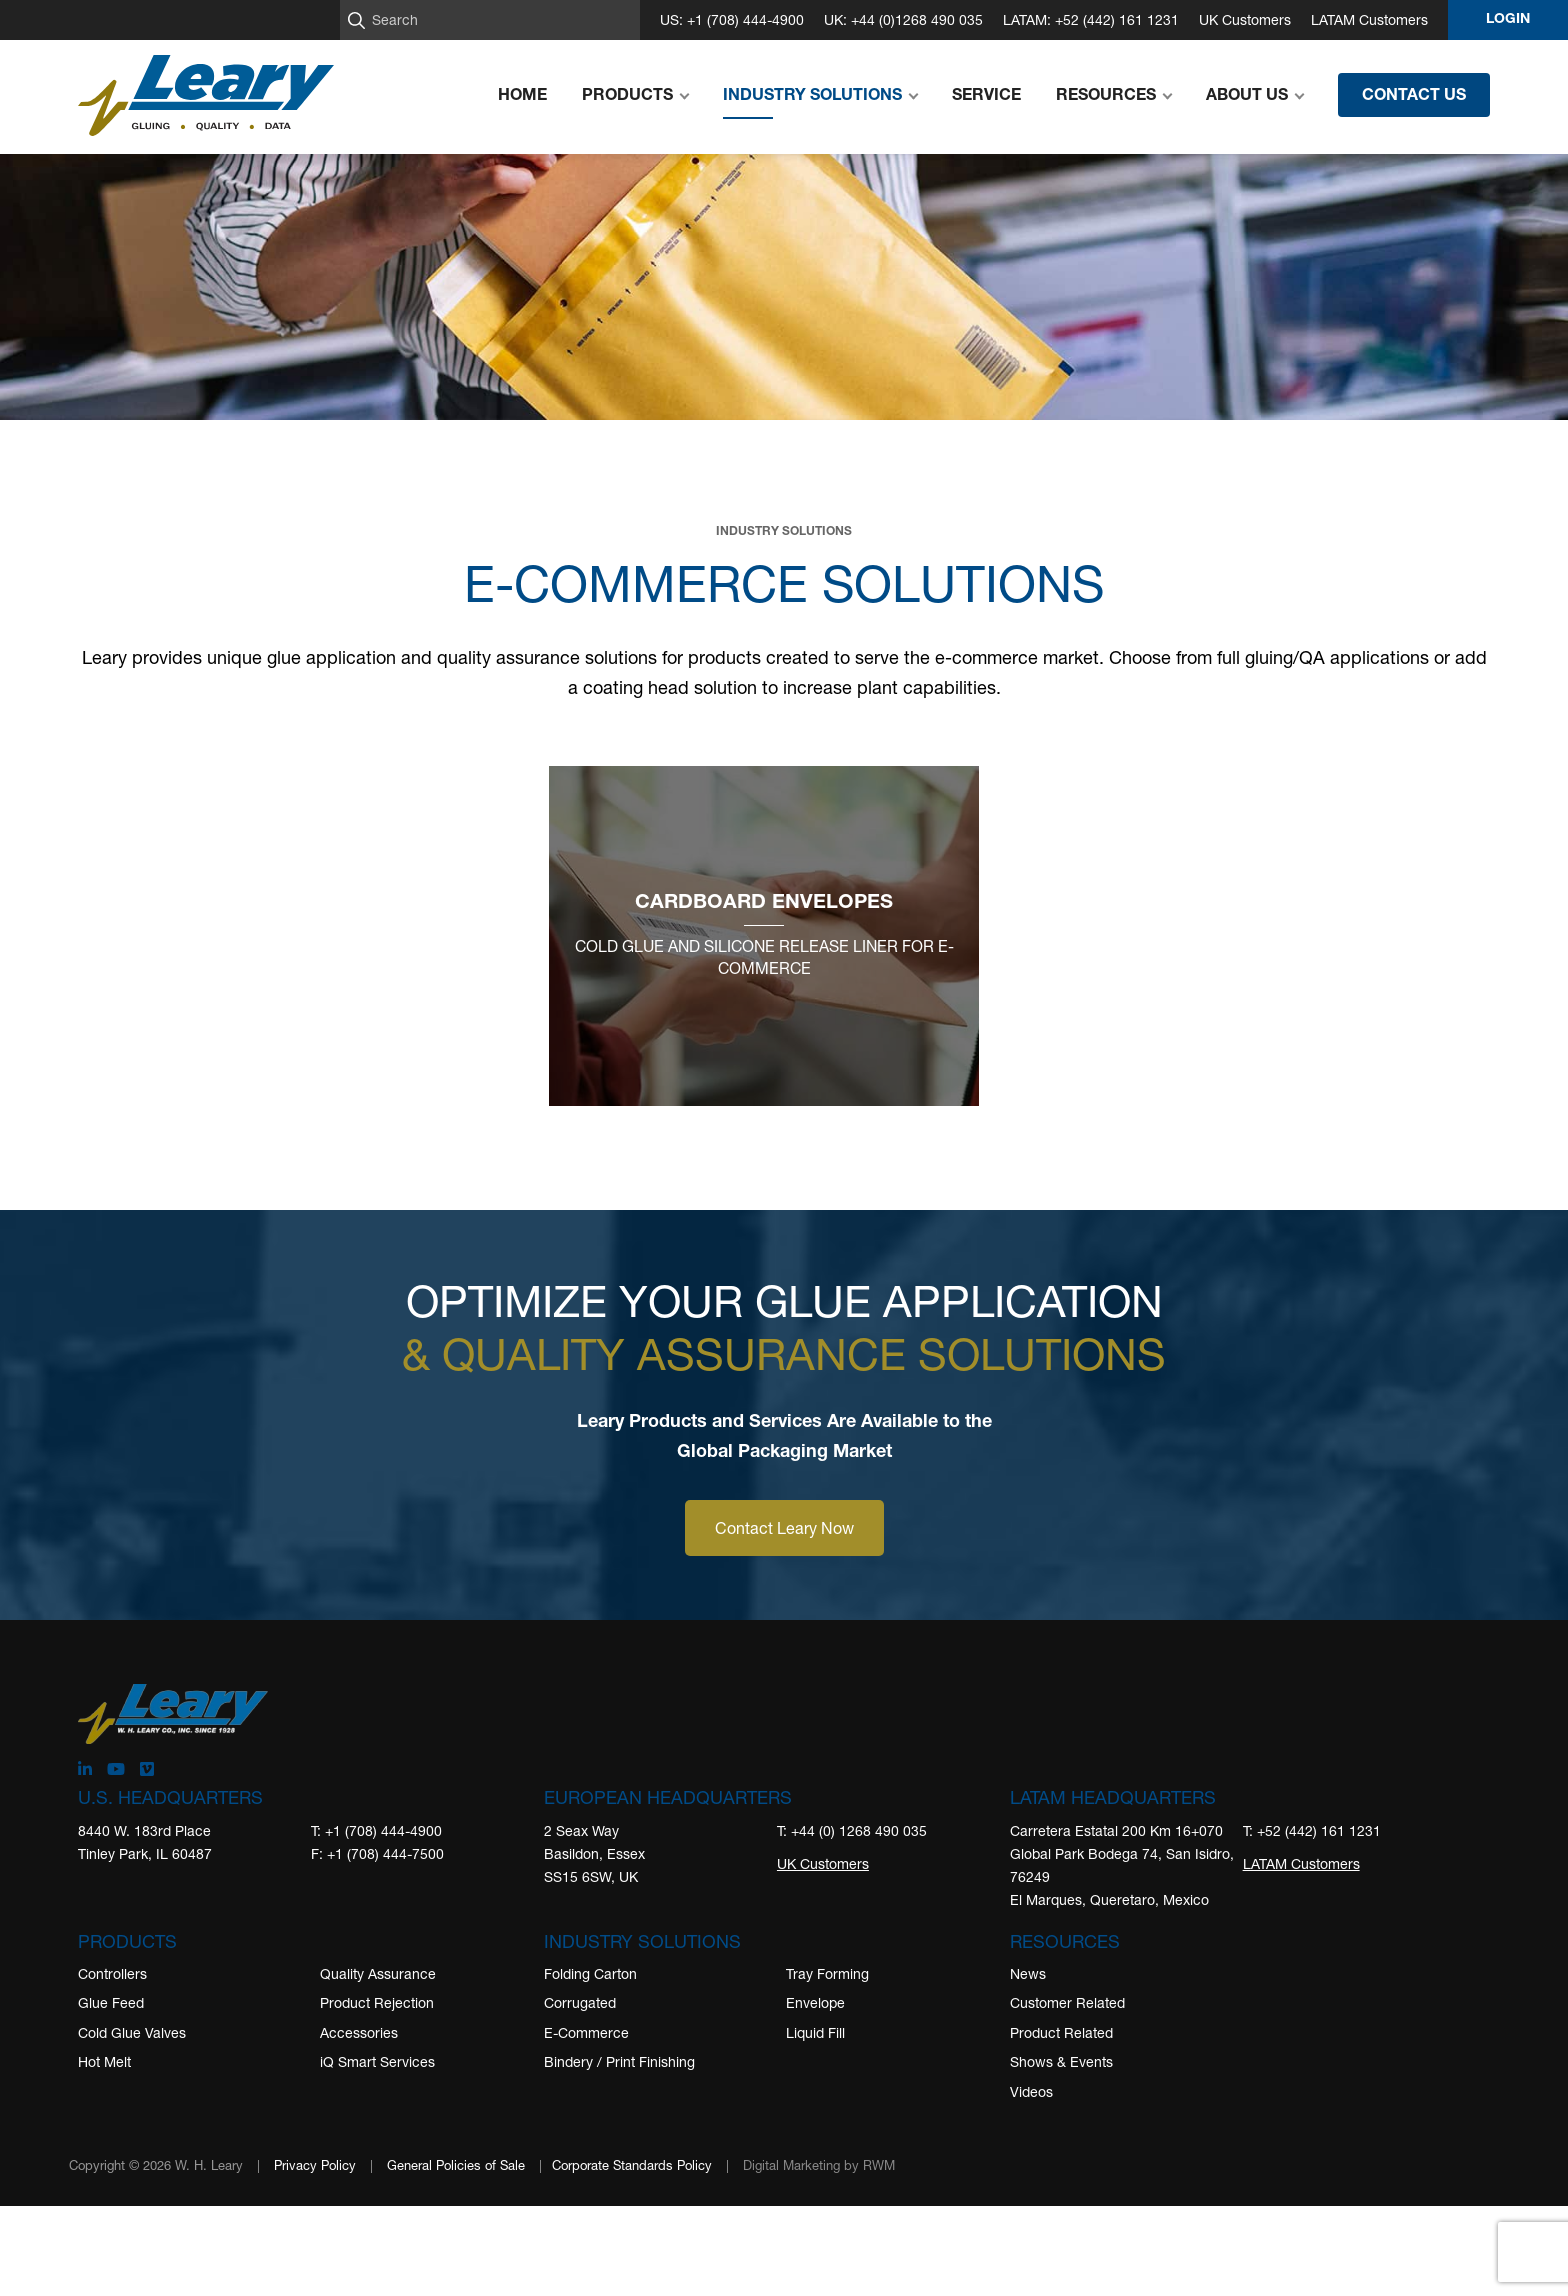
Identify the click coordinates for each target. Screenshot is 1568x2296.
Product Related (1061, 2032)
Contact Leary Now (784, 1527)
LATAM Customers (1369, 19)
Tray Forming (827, 1973)
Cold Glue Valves (132, 2032)
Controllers (112, 1973)
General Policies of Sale (456, 2165)
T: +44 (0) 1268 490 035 (852, 1830)
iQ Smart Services (377, 2061)
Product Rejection (377, 2002)
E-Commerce (586, 2032)
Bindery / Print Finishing (619, 2061)
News (1028, 1973)
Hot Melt (104, 2061)
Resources (1065, 1941)
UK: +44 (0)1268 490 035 (903, 19)
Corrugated (580, 2002)
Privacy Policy (315, 2165)
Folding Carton (590, 1973)
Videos (1031, 2091)
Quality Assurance (378, 1973)
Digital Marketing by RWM (819, 2165)
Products (127, 1941)
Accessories (359, 2032)
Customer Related (1067, 2002)
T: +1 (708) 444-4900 (376, 1830)
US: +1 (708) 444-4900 (732, 19)
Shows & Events (1061, 2061)
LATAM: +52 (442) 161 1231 (1091, 19)
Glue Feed (111, 2002)
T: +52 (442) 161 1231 (1312, 1830)
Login (1508, 20)
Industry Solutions (642, 1941)
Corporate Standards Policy (632, 2165)
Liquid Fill (815, 2032)
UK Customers (1245, 19)
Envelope (815, 2002)
